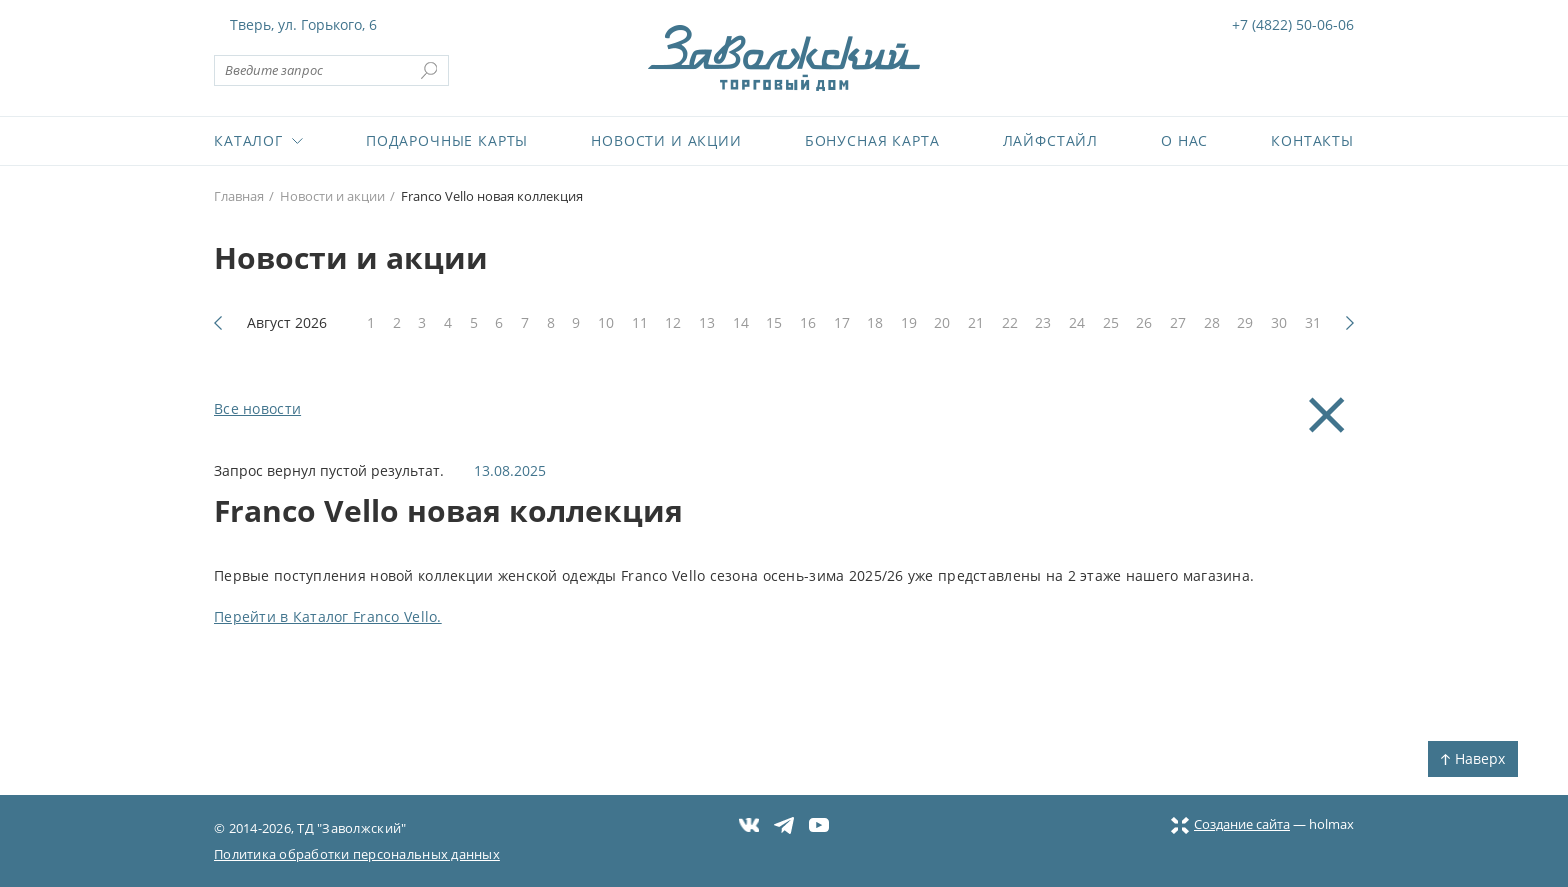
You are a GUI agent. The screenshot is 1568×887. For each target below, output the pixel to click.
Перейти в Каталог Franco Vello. (328, 616)
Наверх (1473, 758)
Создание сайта (1230, 824)
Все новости (257, 408)
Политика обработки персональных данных (357, 854)
